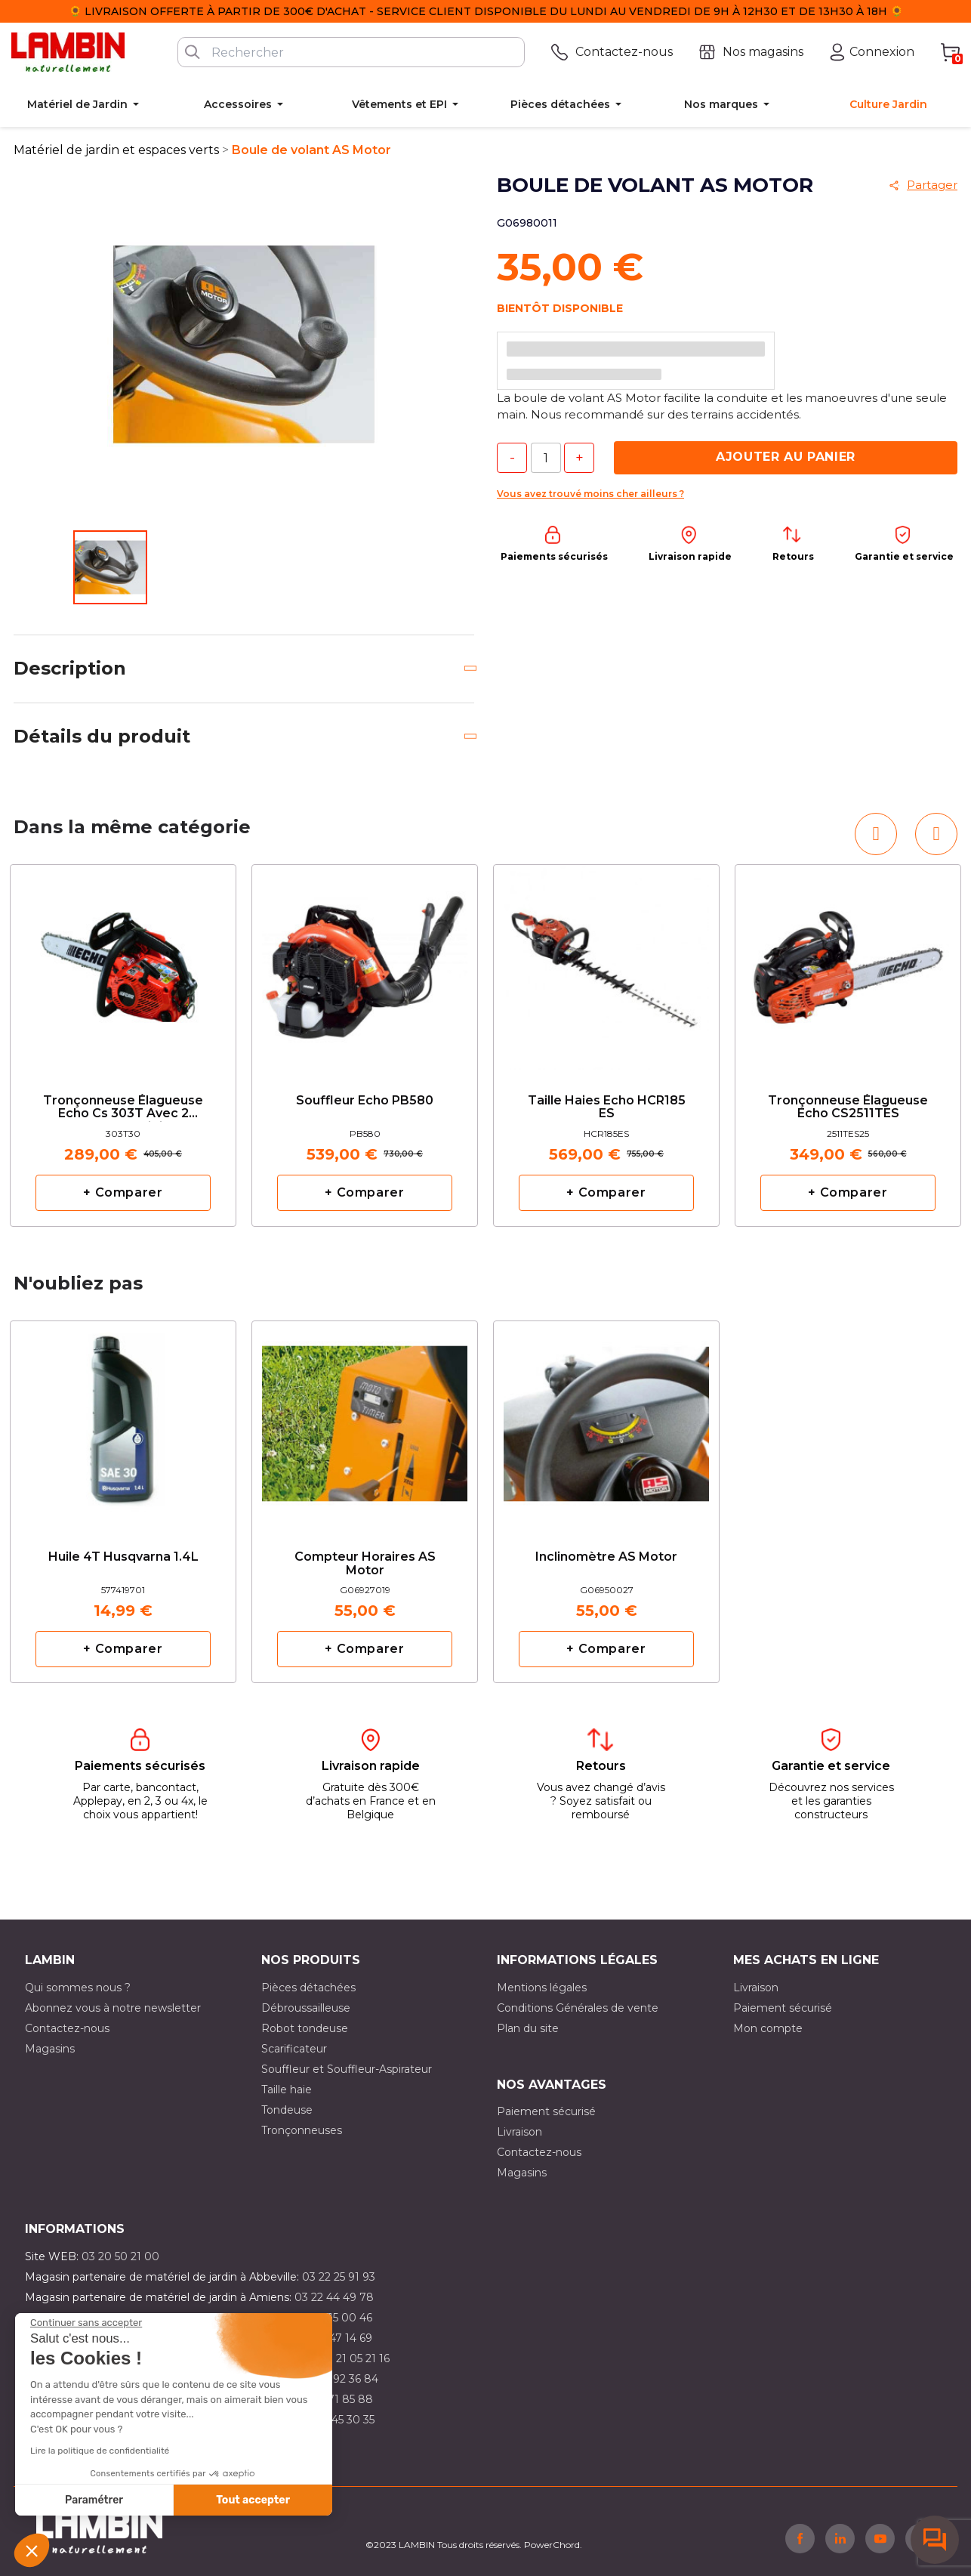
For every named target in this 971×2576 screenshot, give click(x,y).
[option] (123, 1045)
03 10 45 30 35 (337, 2419)
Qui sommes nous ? (78, 1987)
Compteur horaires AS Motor (365, 1563)
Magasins (50, 2049)
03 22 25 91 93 (338, 2277)
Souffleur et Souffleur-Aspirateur (346, 2069)
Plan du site (528, 2028)
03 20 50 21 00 (120, 2256)
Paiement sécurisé (782, 2008)
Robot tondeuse (304, 2028)
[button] (32, 2550)
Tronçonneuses (301, 2130)
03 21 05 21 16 (354, 2358)
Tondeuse (287, 2110)
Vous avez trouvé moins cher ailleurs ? (590, 493)
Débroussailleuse (305, 2008)
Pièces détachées (308, 1987)
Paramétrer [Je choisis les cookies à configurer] (94, 2500)
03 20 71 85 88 (333, 2399)
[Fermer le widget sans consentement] (86, 2322)
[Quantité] (546, 458)
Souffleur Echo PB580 (364, 1100)
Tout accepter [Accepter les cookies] (253, 2500)
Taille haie (286, 2089)
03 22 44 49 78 (334, 2297)
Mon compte (768, 2028)
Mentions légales (542, 1987)
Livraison (755, 1987)
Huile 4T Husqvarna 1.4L (123, 1557)
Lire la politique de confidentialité (99, 2450)
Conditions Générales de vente (577, 2008)
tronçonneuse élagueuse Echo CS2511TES (848, 1107)
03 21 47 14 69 (335, 2338)
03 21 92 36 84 (340, 2379)
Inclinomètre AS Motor (606, 1557)
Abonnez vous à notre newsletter (113, 2008)
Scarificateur (294, 2049)
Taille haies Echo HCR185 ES (607, 1107)
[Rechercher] (351, 52)
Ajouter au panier (785, 456)
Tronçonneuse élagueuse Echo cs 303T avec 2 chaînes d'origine (123, 1108)
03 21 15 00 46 (335, 2317)
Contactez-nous (67, 2028)
